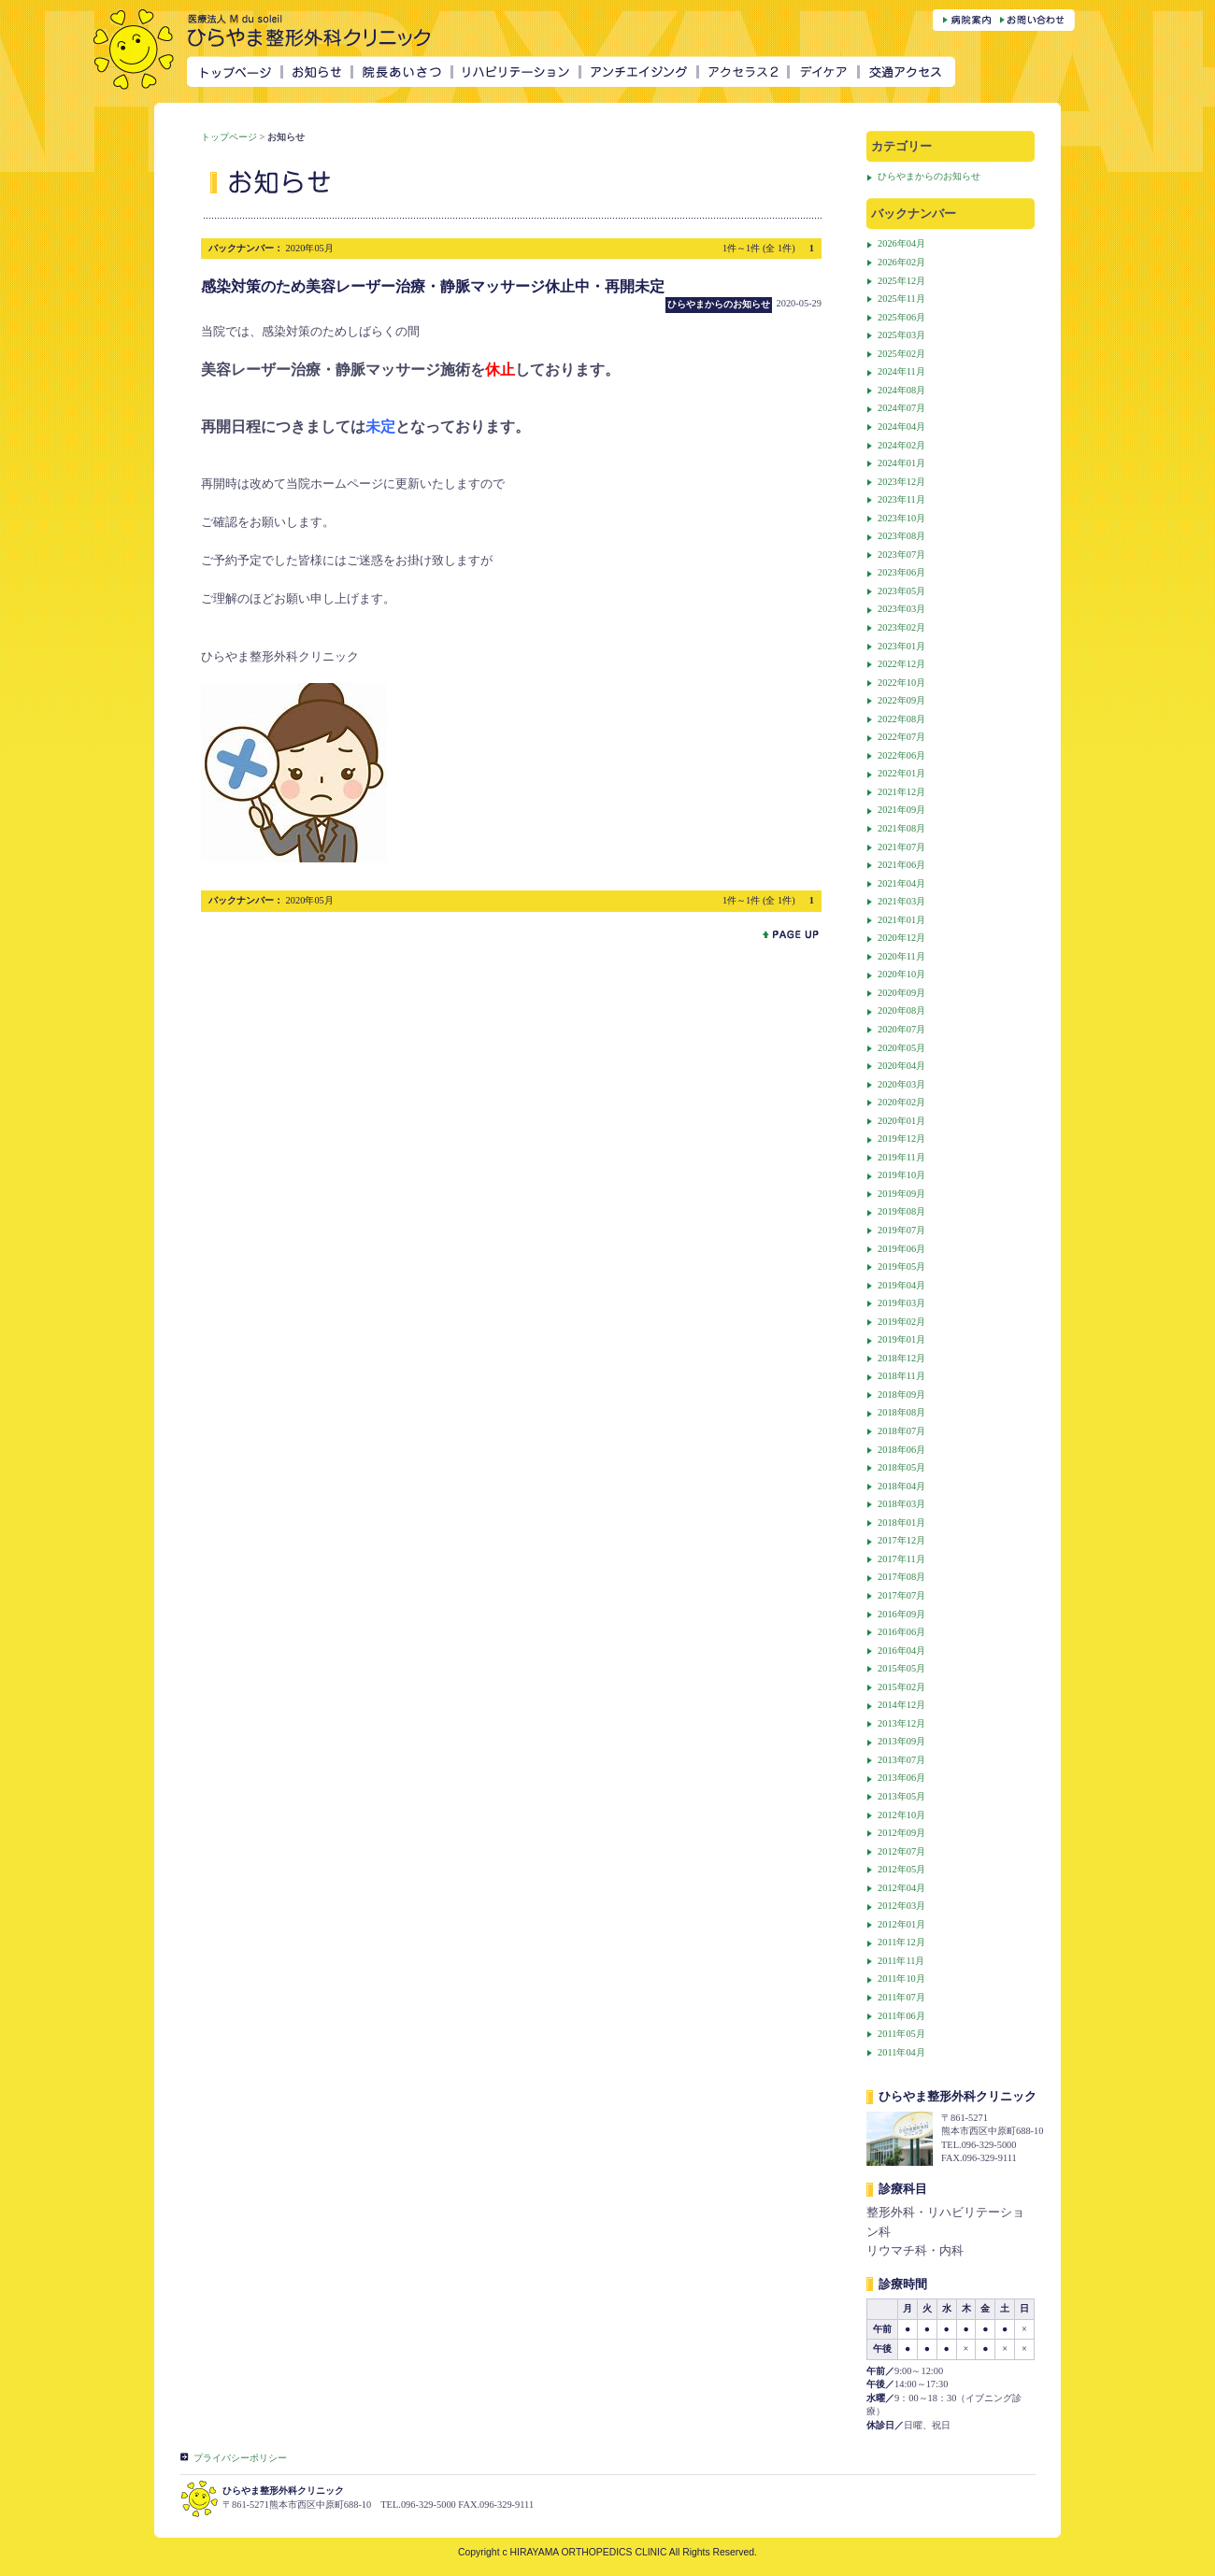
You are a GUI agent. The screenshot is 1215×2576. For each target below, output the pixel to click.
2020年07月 (901, 1029)
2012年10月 (901, 1815)
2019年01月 (901, 1339)
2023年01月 (901, 646)
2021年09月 (901, 809)
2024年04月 (901, 426)
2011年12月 (901, 1942)
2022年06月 (901, 755)
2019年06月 (901, 1249)
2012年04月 (901, 1888)
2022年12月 (901, 664)
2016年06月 (901, 1632)
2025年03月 (901, 335)
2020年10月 (901, 974)
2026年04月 (901, 243)
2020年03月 (901, 1084)
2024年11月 (901, 371)
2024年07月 (901, 408)
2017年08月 (901, 1577)
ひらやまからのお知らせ (929, 176)
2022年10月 (901, 682)
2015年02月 (901, 1687)
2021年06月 (901, 865)
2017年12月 (901, 1540)
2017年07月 (901, 1595)
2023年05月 (901, 591)
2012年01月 (901, 1924)
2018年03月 (901, 1504)
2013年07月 (901, 1760)
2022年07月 (901, 737)
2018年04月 (901, 1486)
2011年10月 (901, 1978)
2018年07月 (901, 1431)
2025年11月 (901, 298)
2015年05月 (901, 1668)
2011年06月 (901, 2016)
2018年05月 (901, 1467)
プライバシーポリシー (240, 2458)
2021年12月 (901, 792)
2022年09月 (901, 700)
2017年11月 (901, 1559)
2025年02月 (901, 354)
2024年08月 (901, 390)
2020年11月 (901, 956)
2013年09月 (901, 1741)
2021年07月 (901, 847)
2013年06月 (901, 1777)
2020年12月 (901, 937)
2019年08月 (901, 1211)
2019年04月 (901, 1285)
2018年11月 (901, 1376)
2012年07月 (901, 1851)
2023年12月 (901, 482)
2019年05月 (901, 1266)
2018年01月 (901, 1522)
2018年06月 (901, 1450)
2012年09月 (901, 1833)
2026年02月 (901, 262)
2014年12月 (901, 1705)
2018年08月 (901, 1412)
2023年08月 (901, 536)
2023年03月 (901, 609)
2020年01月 (901, 1121)
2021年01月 (901, 920)
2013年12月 (901, 1723)
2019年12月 (901, 1138)
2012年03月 (901, 1905)
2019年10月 (901, 1175)
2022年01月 (901, 773)
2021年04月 (901, 883)
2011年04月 (901, 2052)
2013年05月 (901, 1796)
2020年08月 (901, 1010)
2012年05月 (901, 1869)
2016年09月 (901, 1614)
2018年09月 (901, 1394)
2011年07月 (901, 1997)
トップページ (229, 137)
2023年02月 (901, 627)
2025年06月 (901, 317)
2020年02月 (901, 1102)
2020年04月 (901, 1065)
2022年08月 (901, 719)
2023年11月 (901, 499)
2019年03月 (901, 1303)
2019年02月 (901, 1321)
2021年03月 (901, 901)
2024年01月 (901, 463)
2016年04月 (901, 1650)
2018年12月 (901, 1358)
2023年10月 (901, 518)
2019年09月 (901, 1193)
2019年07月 (901, 1230)
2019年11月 (901, 1157)
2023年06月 (901, 572)
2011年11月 (901, 1961)
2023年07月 (901, 554)
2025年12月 (901, 281)
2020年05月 (901, 1048)
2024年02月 (901, 445)
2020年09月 (901, 993)
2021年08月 (901, 828)
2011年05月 (901, 2033)
